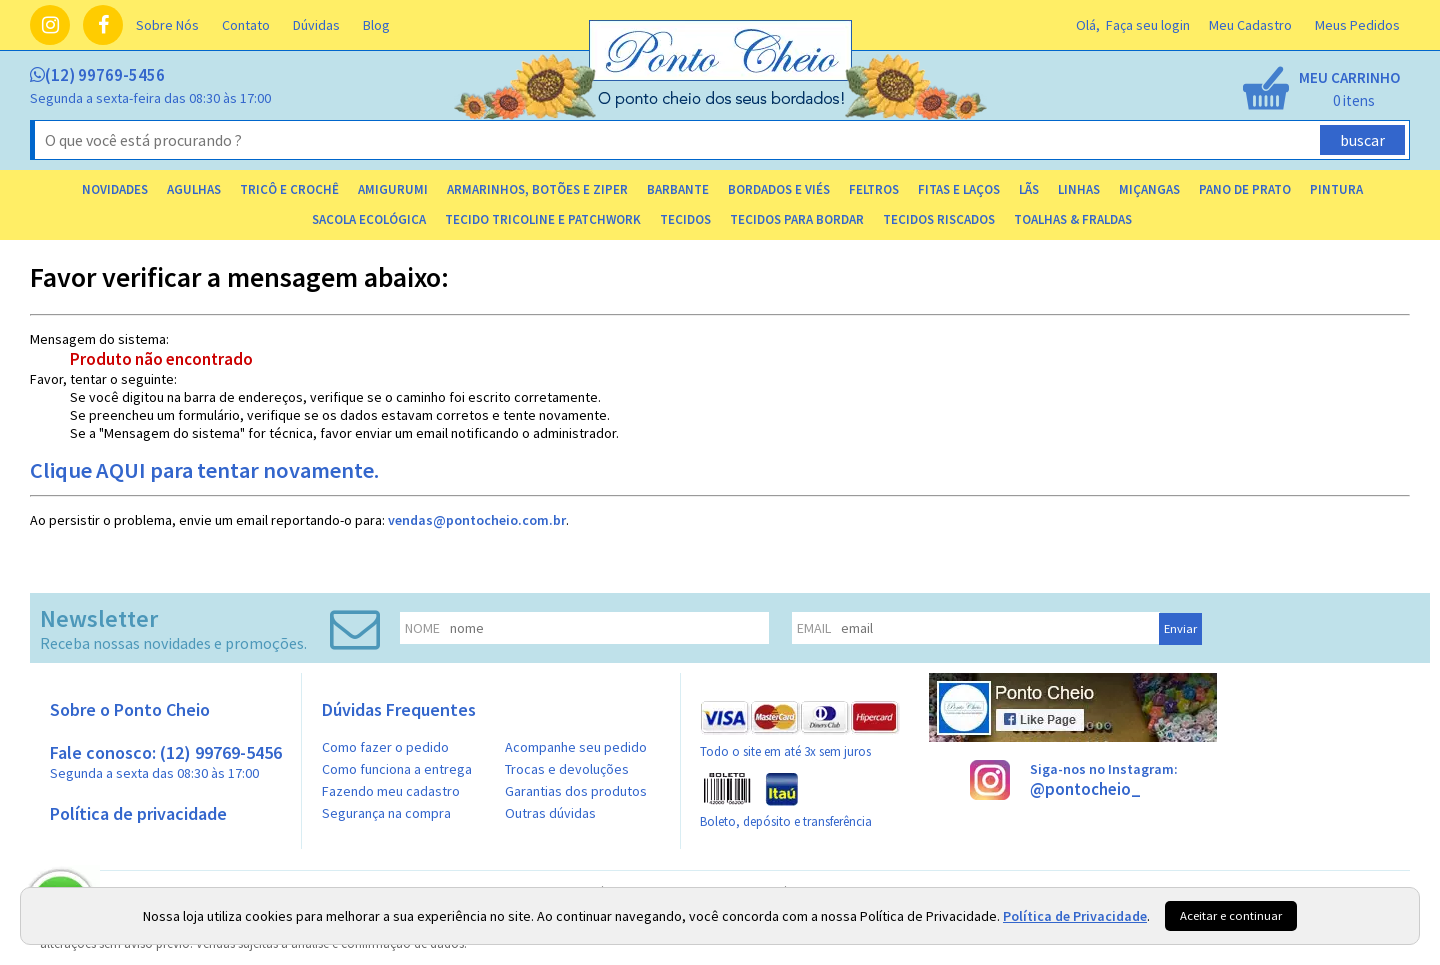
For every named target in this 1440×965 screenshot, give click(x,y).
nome (422, 628)
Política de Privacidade (1075, 916)
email (814, 628)
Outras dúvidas (550, 813)
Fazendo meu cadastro (391, 791)
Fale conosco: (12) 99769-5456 (166, 761)
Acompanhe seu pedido (576, 747)
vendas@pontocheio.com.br (477, 520)
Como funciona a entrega (397, 769)
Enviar (1180, 628)
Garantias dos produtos (576, 791)
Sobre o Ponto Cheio (130, 709)
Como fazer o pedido (385, 747)
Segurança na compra (386, 813)
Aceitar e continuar (1231, 915)
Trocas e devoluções (567, 769)
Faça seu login (1148, 25)
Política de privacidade (138, 813)
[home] (722, 103)
